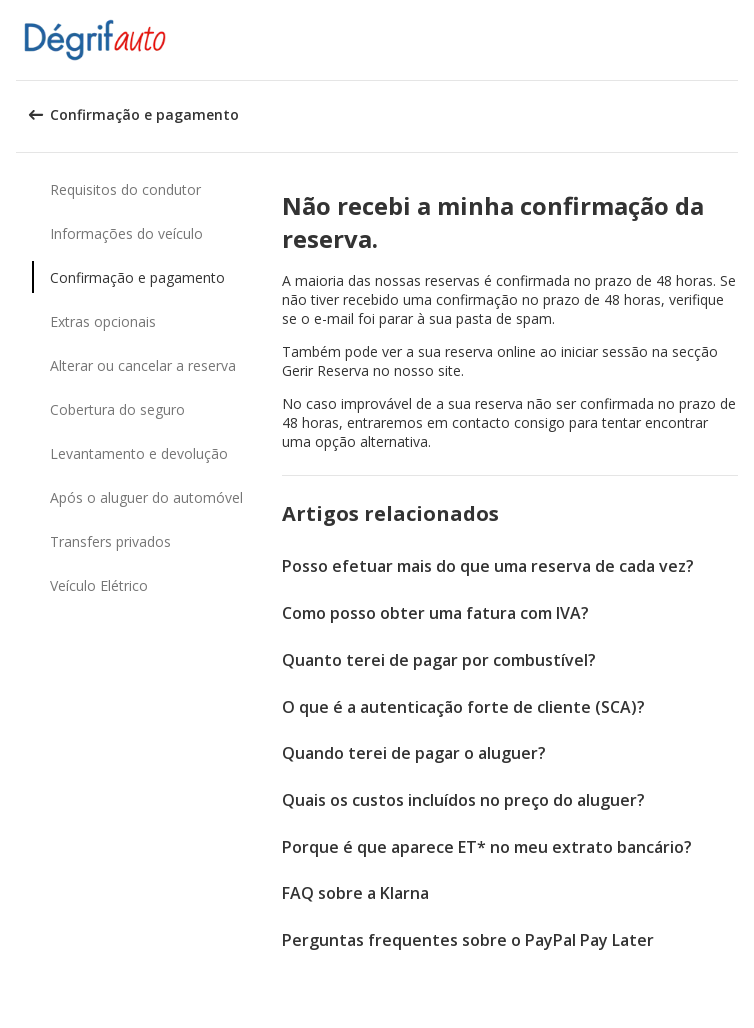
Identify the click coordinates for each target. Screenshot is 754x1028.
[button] (732, 40)
